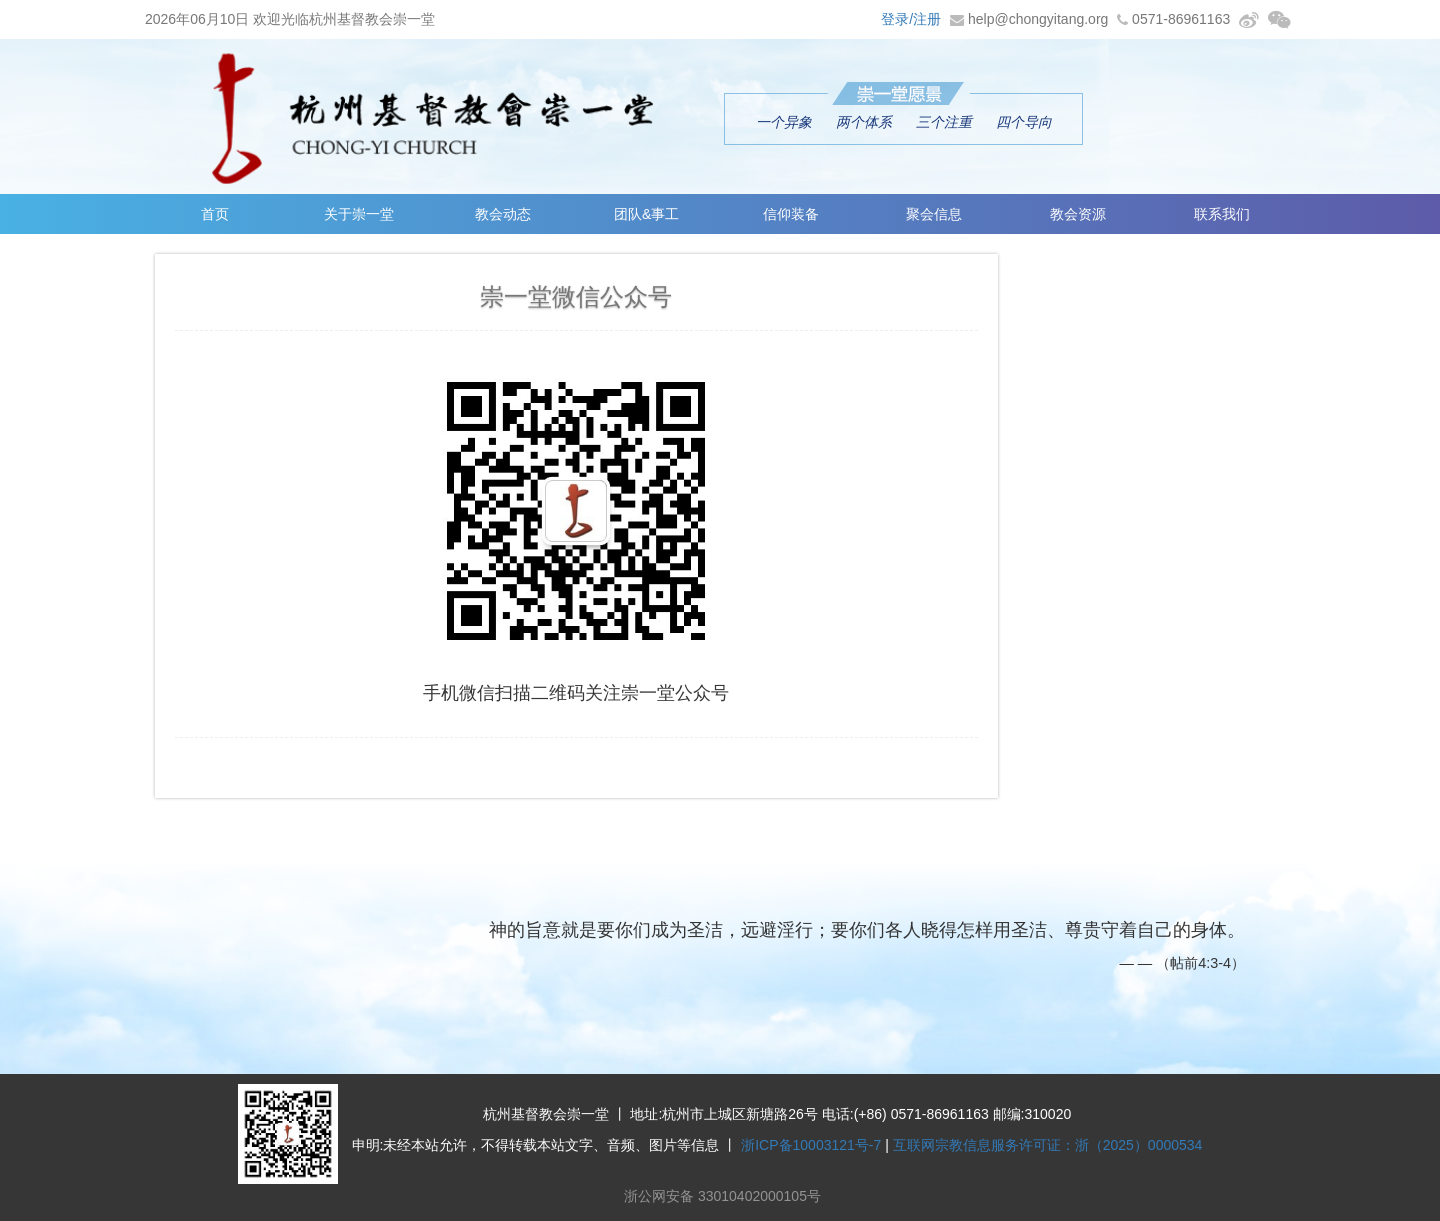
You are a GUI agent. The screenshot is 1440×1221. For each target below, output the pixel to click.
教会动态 (503, 214)
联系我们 (1222, 214)
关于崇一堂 (359, 214)
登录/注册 (911, 19)
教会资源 (1078, 214)
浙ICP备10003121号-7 (811, 1145)
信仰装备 (791, 214)
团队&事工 (646, 214)
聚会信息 (934, 214)
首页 (215, 214)
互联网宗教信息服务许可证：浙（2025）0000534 (1048, 1145)
